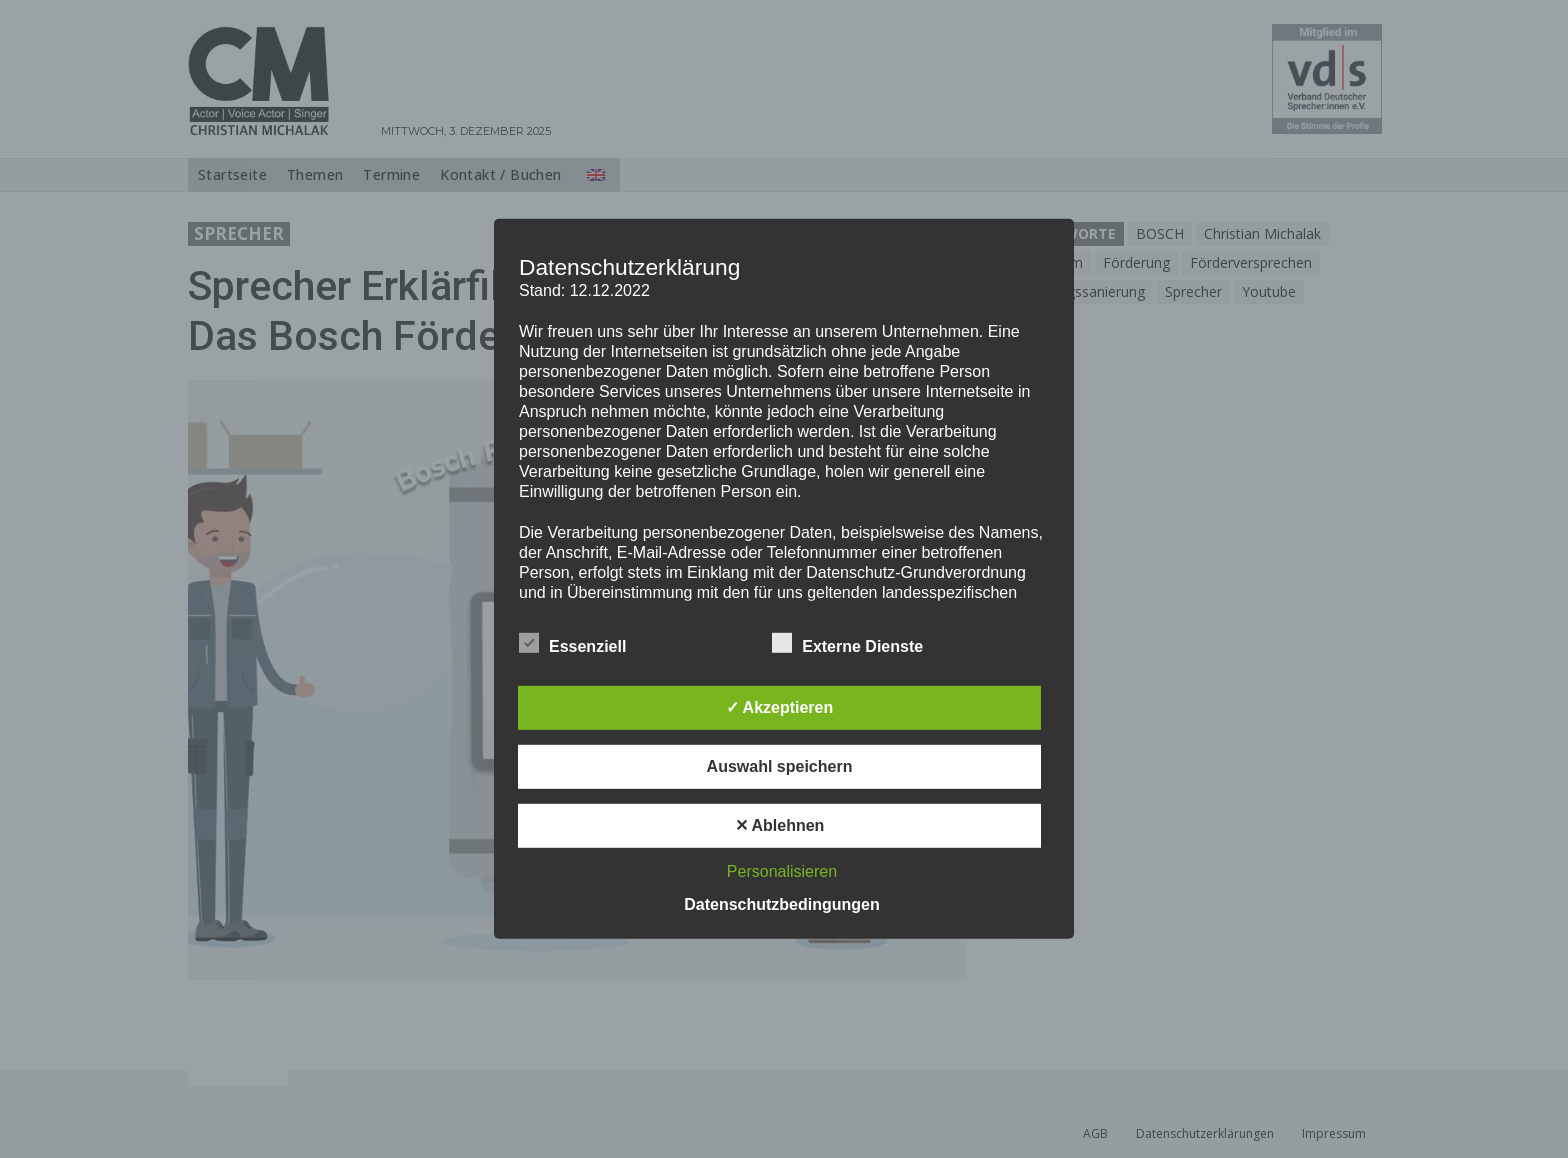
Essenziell (572, 643)
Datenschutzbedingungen (782, 904)
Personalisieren (782, 871)
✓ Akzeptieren (780, 707)
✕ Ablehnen (780, 825)
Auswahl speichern (780, 766)
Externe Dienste (847, 643)
